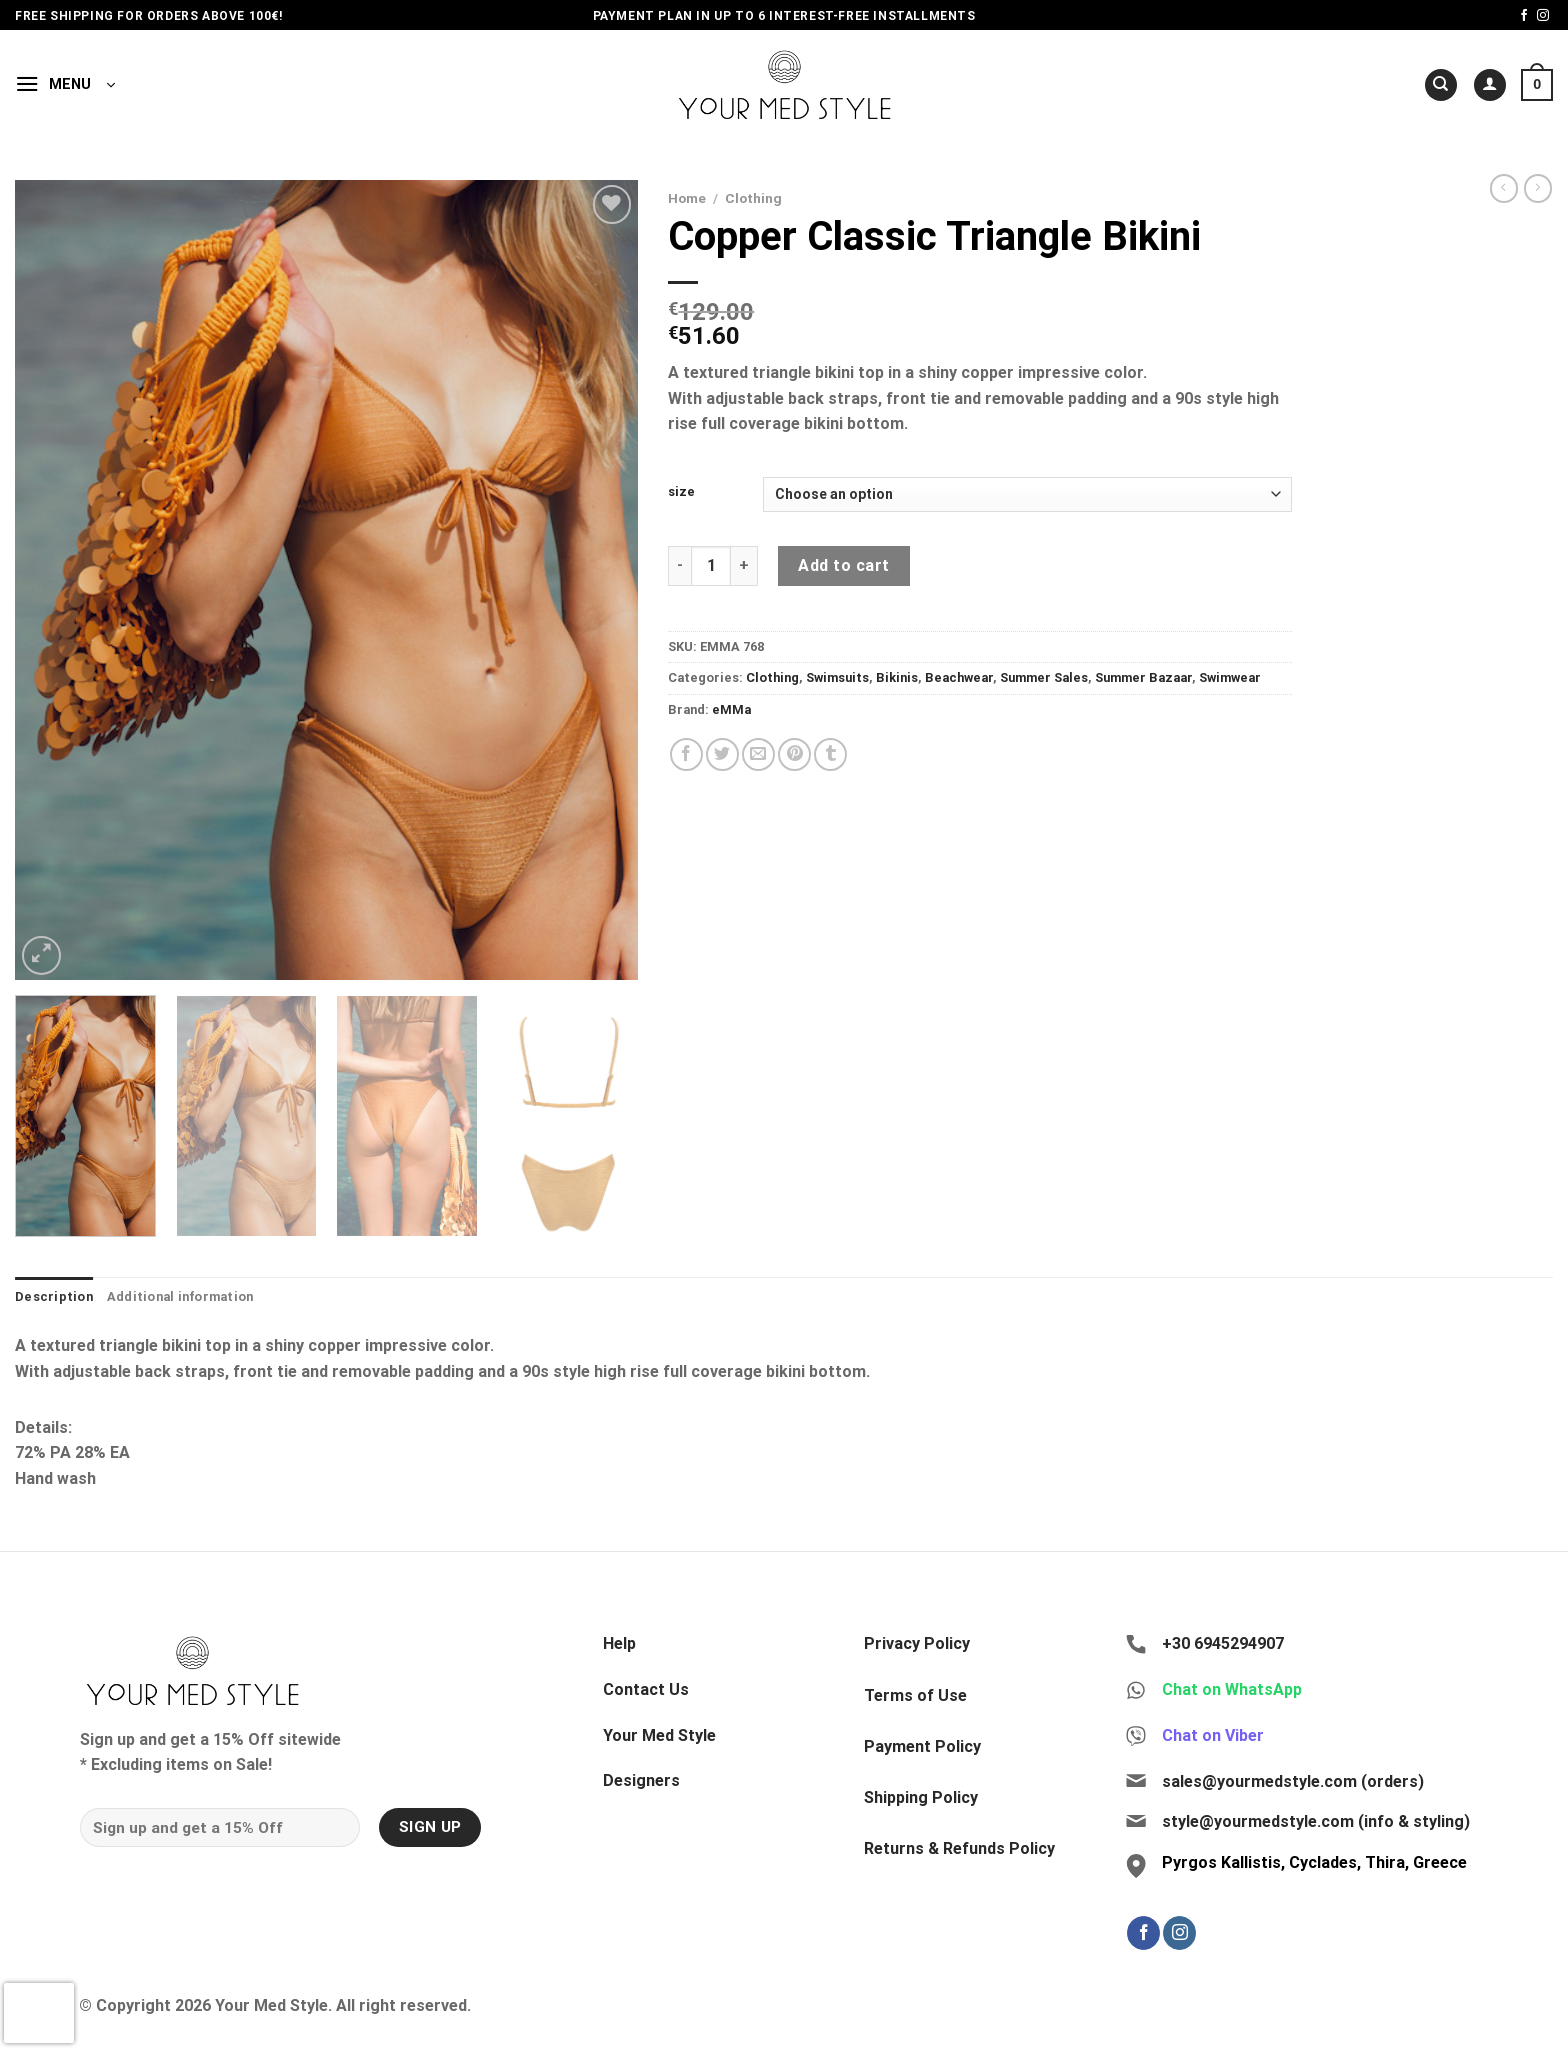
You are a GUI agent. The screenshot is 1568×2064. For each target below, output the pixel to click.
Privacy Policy (917, 1643)
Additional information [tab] (180, 1296)
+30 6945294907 (1223, 1643)
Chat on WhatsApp (1232, 1689)
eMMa (731, 709)
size (681, 492)
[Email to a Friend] (758, 754)
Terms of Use (915, 1695)
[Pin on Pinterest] (794, 754)
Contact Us (646, 1689)
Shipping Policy (921, 1797)
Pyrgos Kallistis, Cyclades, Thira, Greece (1314, 1862)
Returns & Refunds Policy (959, 1848)
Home (687, 198)
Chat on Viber (1213, 1735)
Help (619, 1643)
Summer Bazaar (1143, 677)
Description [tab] (54, 1296)
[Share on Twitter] (722, 754)
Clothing (753, 198)
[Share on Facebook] (686, 754)
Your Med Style (659, 1735)
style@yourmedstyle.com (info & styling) (1316, 1821)
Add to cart (843, 565)
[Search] (1441, 85)
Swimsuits (837, 677)
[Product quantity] (711, 566)
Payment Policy (922, 1746)
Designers (641, 1780)
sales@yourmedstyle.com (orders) (1293, 1781)
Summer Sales (1044, 677)
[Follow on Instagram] (1543, 16)
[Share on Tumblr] (830, 754)
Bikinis (897, 677)
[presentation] (39, 2013)
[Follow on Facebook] (1524, 16)
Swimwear (1230, 677)
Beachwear (959, 677)
